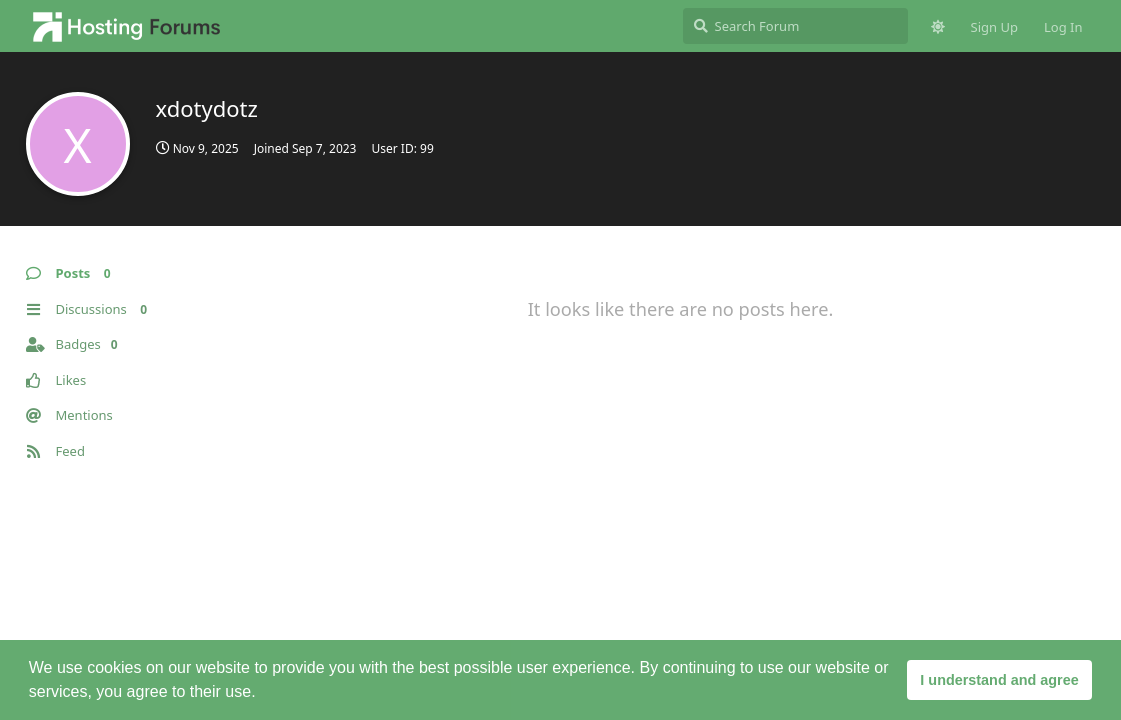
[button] (263, 694)
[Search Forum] (795, 26)
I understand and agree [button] (999, 680)
